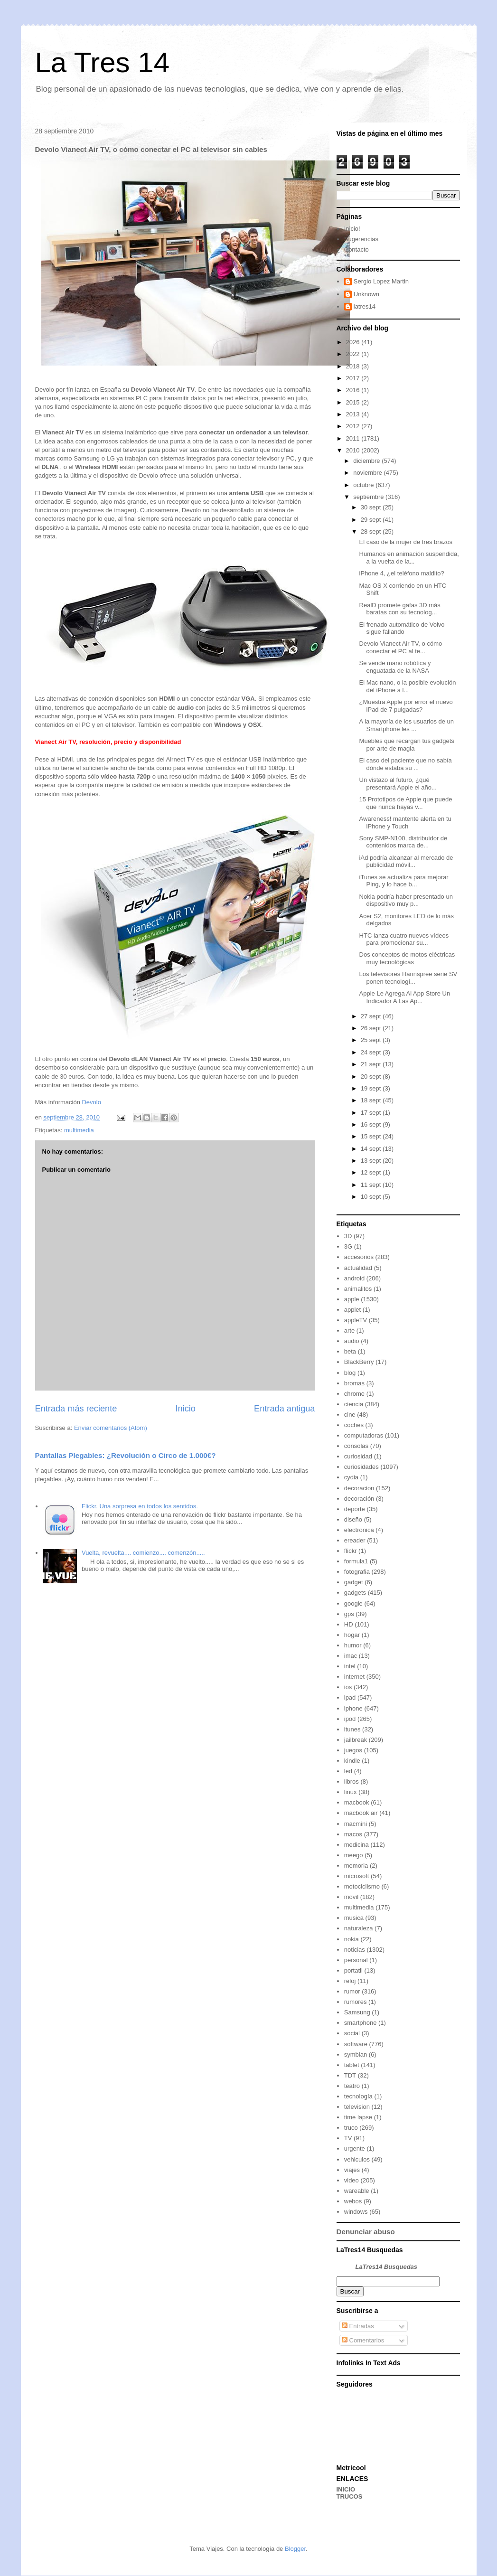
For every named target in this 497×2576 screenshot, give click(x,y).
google (353, 1603)
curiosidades (361, 1466)
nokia (351, 1939)
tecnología (358, 2096)
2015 (354, 402)
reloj (350, 1980)
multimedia (79, 1130)
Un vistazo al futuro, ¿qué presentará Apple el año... (398, 783)
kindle (352, 1760)
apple (351, 1299)
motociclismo (362, 1886)
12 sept (372, 1172)
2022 (354, 353)
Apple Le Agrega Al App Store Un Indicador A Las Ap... (404, 997)
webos (353, 2201)
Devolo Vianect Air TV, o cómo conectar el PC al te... (400, 647)
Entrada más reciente (76, 1408)
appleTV (355, 1320)
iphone (353, 1708)
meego (353, 1855)
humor (353, 1645)
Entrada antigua (284, 1408)
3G (348, 1246)
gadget (353, 1582)
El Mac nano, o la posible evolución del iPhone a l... (407, 686)
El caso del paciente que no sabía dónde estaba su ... (405, 764)
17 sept (372, 1112)
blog (350, 1372)
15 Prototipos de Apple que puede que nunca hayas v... (405, 803)
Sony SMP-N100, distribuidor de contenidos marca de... (403, 842)
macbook (356, 1802)
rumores (355, 2001)
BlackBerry (359, 1361)
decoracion (359, 1488)
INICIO (346, 2489)
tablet (351, 2064)
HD (348, 1624)
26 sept (372, 1028)
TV (348, 2138)
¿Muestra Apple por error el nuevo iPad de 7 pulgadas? (406, 705)
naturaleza (358, 1928)
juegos (353, 1750)
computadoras (363, 1435)
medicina (356, 1844)
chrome (354, 1393)
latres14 (364, 306)
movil (351, 1896)
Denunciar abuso (366, 2232)
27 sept (372, 1016)
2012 (354, 426)
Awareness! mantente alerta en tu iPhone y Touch (405, 822)
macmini (355, 1823)
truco (351, 2127)
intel (350, 1666)
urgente (354, 2148)
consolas (356, 1445)
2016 (354, 390)
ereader (355, 1540)
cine (350, 1414)
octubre (364, 485)
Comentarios (363, 2340)
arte (349, 1330)
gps (349, 1613)
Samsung (357, 2012)
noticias (354, 1949)
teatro (352, 2085)
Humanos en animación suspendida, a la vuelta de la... (409, 557)
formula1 (356, 1561)
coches (354, 1425)
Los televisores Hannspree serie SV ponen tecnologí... (408, 977)
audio (351, 1340)
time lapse (358, 2117)
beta (350, 1351)
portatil (353, 1970)
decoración (359, 1498)
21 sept (372, 1064)
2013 (354, 414)
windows (356, 2211)
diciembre (367, 460)
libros (351, 1781)
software (355, 2044)
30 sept (372, 507)
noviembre (368, 472)
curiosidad (358, 1456)
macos (353, 1834)
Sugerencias (361, 239)
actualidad (358, 1267)
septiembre (369, 496)
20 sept (372, 1076)
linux (350, 1792)
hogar (352, 1634)
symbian (355, 2054)
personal (356, 1960)
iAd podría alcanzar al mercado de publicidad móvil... (406, 861)
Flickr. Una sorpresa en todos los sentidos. (140, 1506)
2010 (354, 450)
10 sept (372, 1196)
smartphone (360, 2022)
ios (348, 1687)
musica (354, 1917)
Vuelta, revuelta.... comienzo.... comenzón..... (143, 1552)
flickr (350, 1550)
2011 (354, 438)
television (357, 2106)
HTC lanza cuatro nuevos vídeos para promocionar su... (404, 939)
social (352, 2033)
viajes (352, 2169)
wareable (356, 2190)
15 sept (372, 1136)
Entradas (358, 2326)
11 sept (372, 1184)
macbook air (361, 1812)
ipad (350, 1697)
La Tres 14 (102, 62)
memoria (356, 1865)
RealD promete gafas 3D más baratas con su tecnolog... (400, 609)
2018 (354, 366)
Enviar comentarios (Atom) (110, 1427)
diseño (353, 1519)
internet (354, 1676)
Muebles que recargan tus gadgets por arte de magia (406, 744)
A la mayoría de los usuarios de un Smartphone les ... (406, 725)
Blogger (295, 2548)
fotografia (357, 1571)
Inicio (185, 1408)
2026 (354, 342)
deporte (354, 1509)
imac (350, 1655)
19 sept (372, 1088)
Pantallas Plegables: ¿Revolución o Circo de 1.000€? (125, 1455)
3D (348, 1236)
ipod (350, 1718)
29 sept (372, 519)
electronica (359, 1529)
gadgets (355, 1592)
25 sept (372, 1040)
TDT (350, 2075)
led (348, 1771)
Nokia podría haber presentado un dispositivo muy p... (406, 900)
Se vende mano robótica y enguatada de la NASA (395, 666)
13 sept (372, 1160)
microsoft (356, 1876)
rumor (352, 1991)
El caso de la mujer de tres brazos (406, 541)
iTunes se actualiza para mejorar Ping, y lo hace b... (404, 881)
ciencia (353, 1404)
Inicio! (352, 228)
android (354, 1278)
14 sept (372, 1148)
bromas (354, 1383)
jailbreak (355, 1739)
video (351, 2180)
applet (352, 1309)
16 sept (372, 1124)
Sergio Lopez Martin (381, 281)
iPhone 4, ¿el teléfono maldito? (401, 573)
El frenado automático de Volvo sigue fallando (402, 628)
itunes (352, 1729)
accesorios (359, 1256)
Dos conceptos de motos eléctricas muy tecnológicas (407, 958)
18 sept (372, 1100)
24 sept (372, 1052)
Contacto (356, 249)
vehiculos (357, 2159)
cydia (351, 1477)
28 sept (372, 531)
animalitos (358, 1288)
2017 (354, 378)
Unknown (366, 294)
